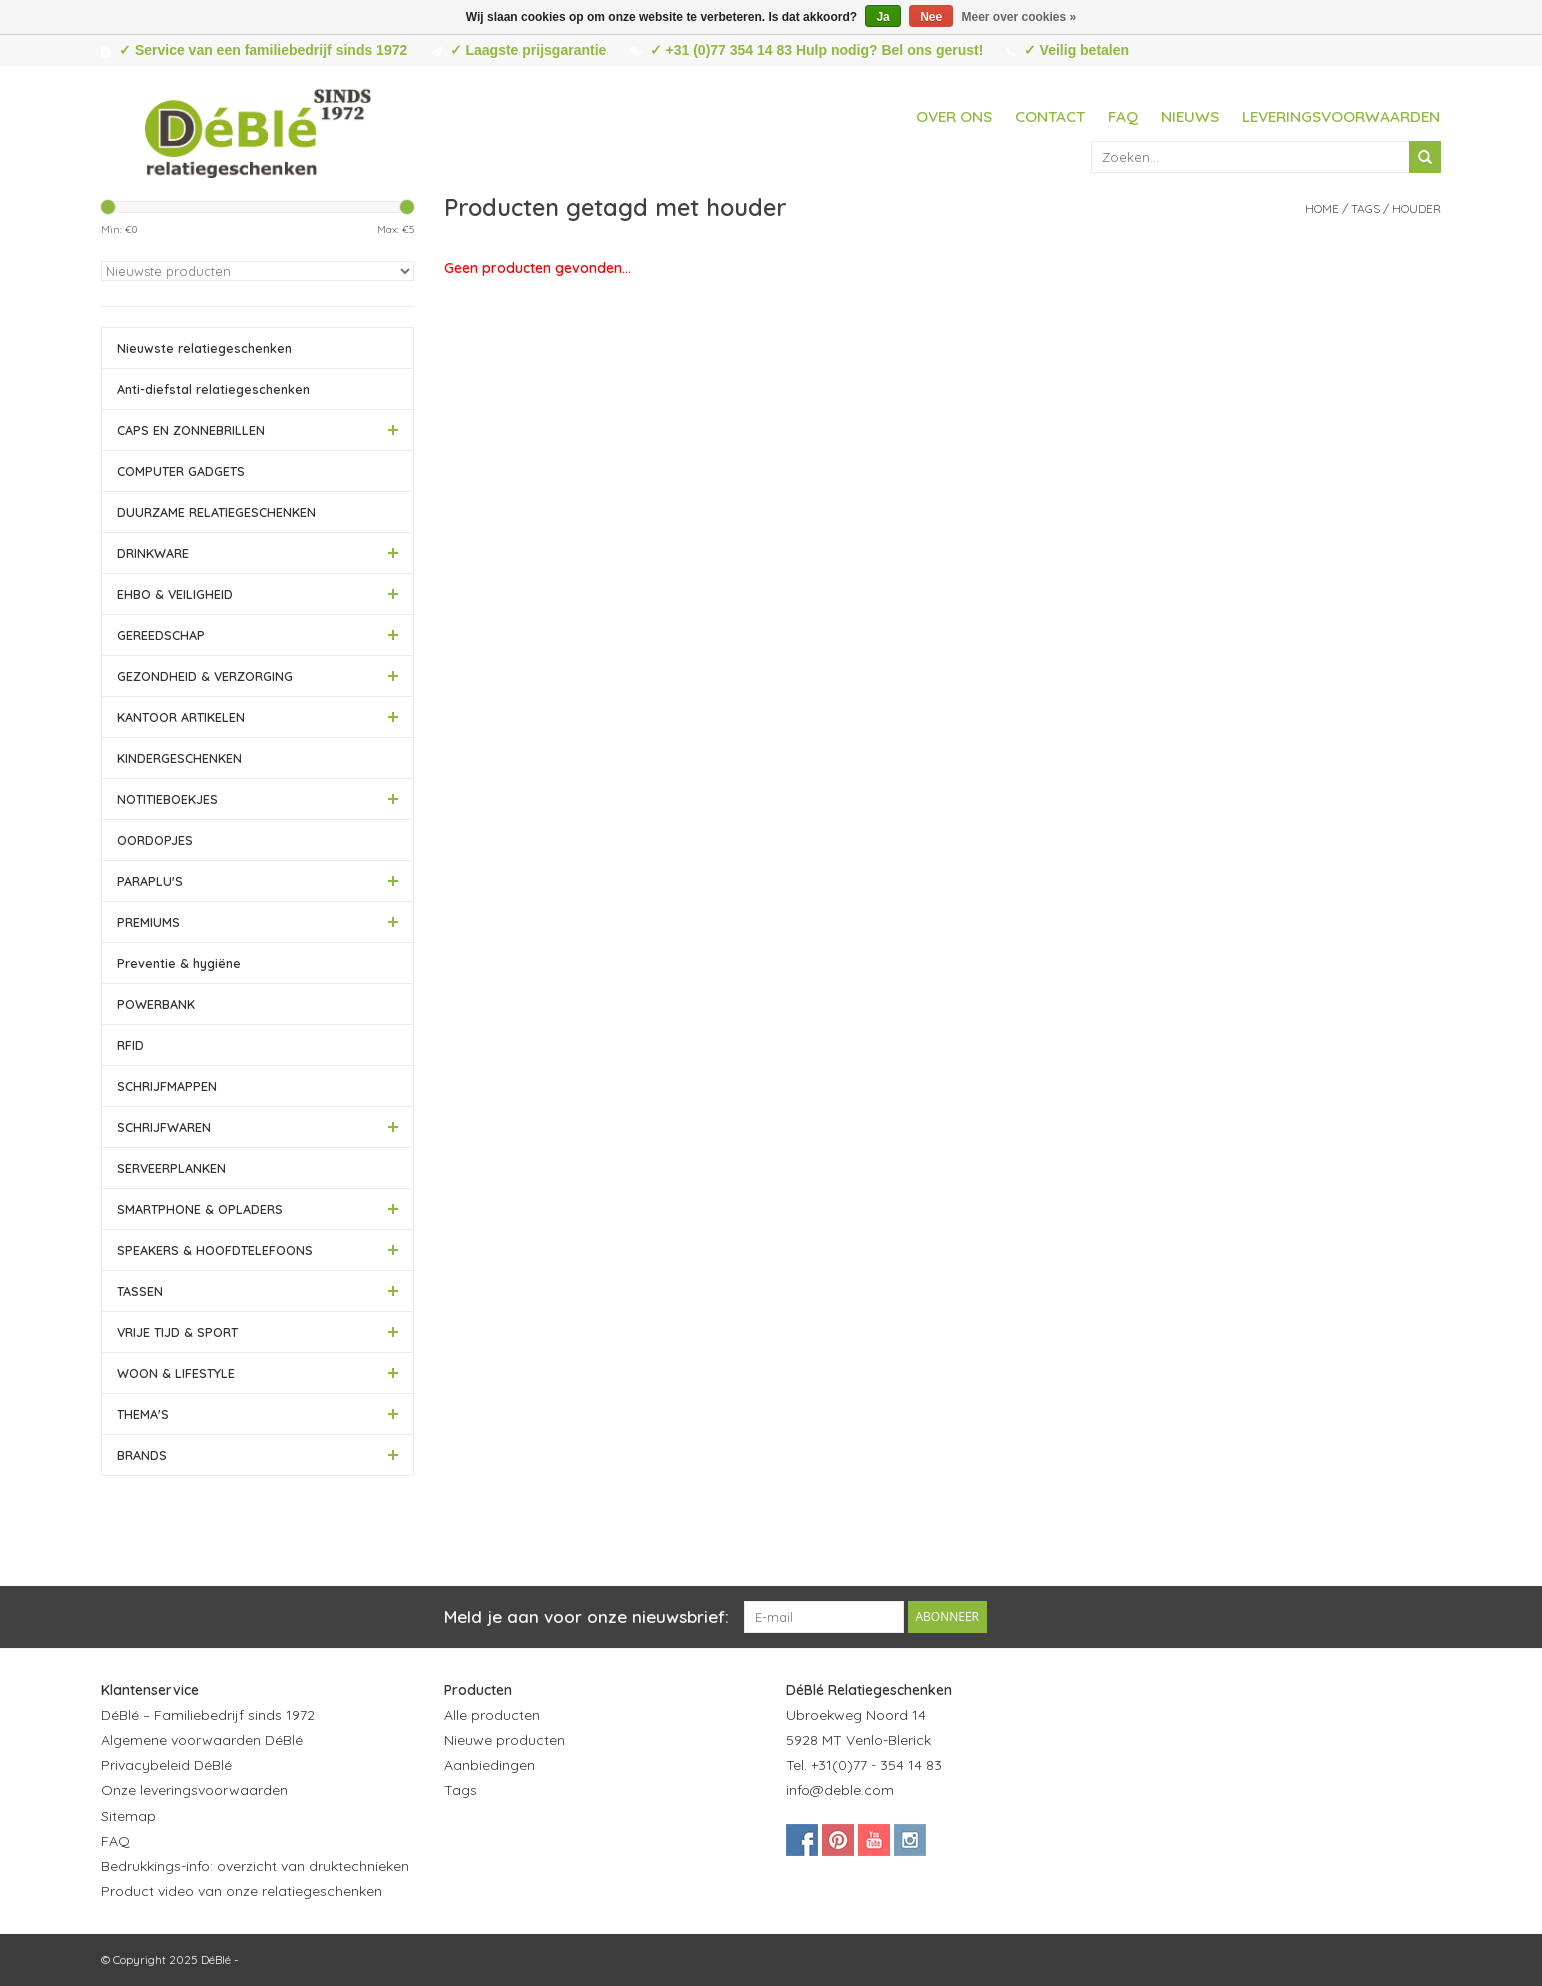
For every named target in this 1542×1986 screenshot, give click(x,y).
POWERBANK (156, 1004)
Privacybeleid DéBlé (166, 1765)
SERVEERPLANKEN (171, 1168)
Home (1322, 208)
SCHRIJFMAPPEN (167, 1086)
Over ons (954, 116)
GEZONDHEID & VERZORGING (205, 676)
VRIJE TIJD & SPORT (177, 1332)
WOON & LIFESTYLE (176, 1373)
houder (1416, 208)
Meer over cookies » (1019, 17)
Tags (1365, 208)
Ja (882, 17)
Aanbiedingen (489, 1765)
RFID (130, 1045)
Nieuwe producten (504, 1740)
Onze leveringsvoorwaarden (194, 1790)
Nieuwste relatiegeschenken (204, 348)
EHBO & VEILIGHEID (175, 594)
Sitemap (128, 1816)
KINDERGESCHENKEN (179, 758)
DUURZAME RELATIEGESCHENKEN (216, 512)
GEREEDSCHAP (161, 635)
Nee (931, 17)
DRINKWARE (153, 553)
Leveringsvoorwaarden (1341, 116)
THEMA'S (143, 1414)
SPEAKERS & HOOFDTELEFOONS (215, 1250)
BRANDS (142, 1455)
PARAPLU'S (150, 881)
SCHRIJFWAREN (164, 1127)
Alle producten (492, 1715)
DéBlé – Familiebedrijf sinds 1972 (208, 1715)
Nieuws (1190, 116)
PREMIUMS (148, 922)
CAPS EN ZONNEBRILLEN (191, 430)
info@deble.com (840, 1790)
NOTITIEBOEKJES (167, 799)
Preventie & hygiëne (179, 963)
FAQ (1123, 116)
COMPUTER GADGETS (181, 471)
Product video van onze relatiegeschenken (241, 1891)
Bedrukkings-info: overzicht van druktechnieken (255, 1866)
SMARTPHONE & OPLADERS (200, 1209)
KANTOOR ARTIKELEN (181, 717)
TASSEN (140, 1291)
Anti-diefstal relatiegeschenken (213, 389)
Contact (1050, 116)
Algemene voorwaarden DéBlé (202, 1740)
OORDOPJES (155, 840)
